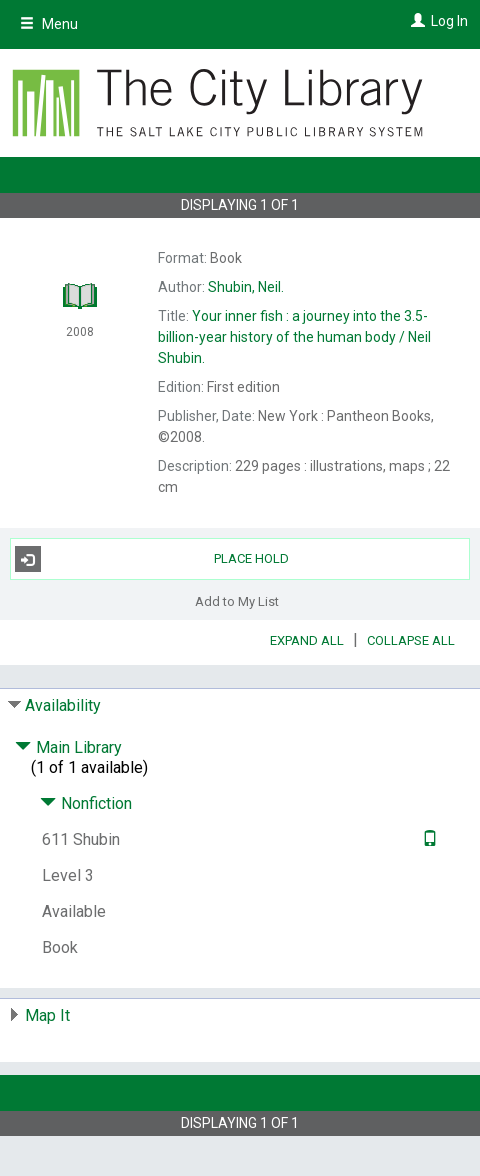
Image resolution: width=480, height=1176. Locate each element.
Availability (63, 705)
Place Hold (152, 559)
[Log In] (415, 21)
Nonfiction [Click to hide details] (86, 803)
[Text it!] (427, 839)
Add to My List (237, 600)
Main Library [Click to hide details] (68, 747)
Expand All (307, 640)
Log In (449, 21)
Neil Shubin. (294, 337)
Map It (47, 1015)
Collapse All (411, 640)
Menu (49, 24)
